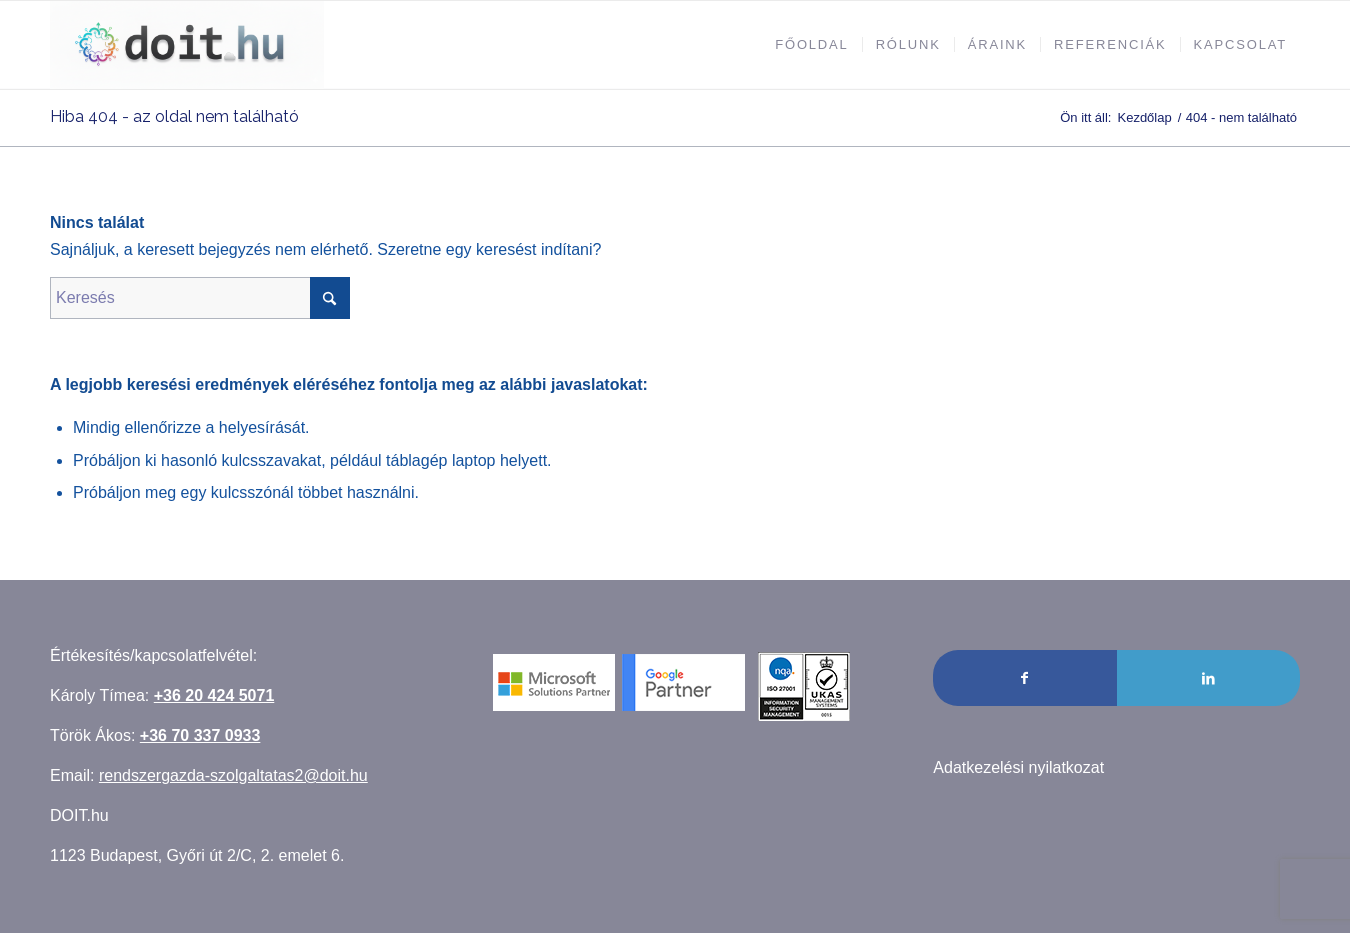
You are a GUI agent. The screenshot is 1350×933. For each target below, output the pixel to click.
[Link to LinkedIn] (1208, 678)
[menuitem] (811, 45)
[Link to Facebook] (1024, 678)
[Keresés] (200, 298)
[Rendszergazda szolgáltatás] (187, 45)
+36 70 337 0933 (200, 735)
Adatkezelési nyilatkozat (1018, 767)
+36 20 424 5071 (214, 695)
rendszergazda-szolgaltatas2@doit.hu (233, 775)
